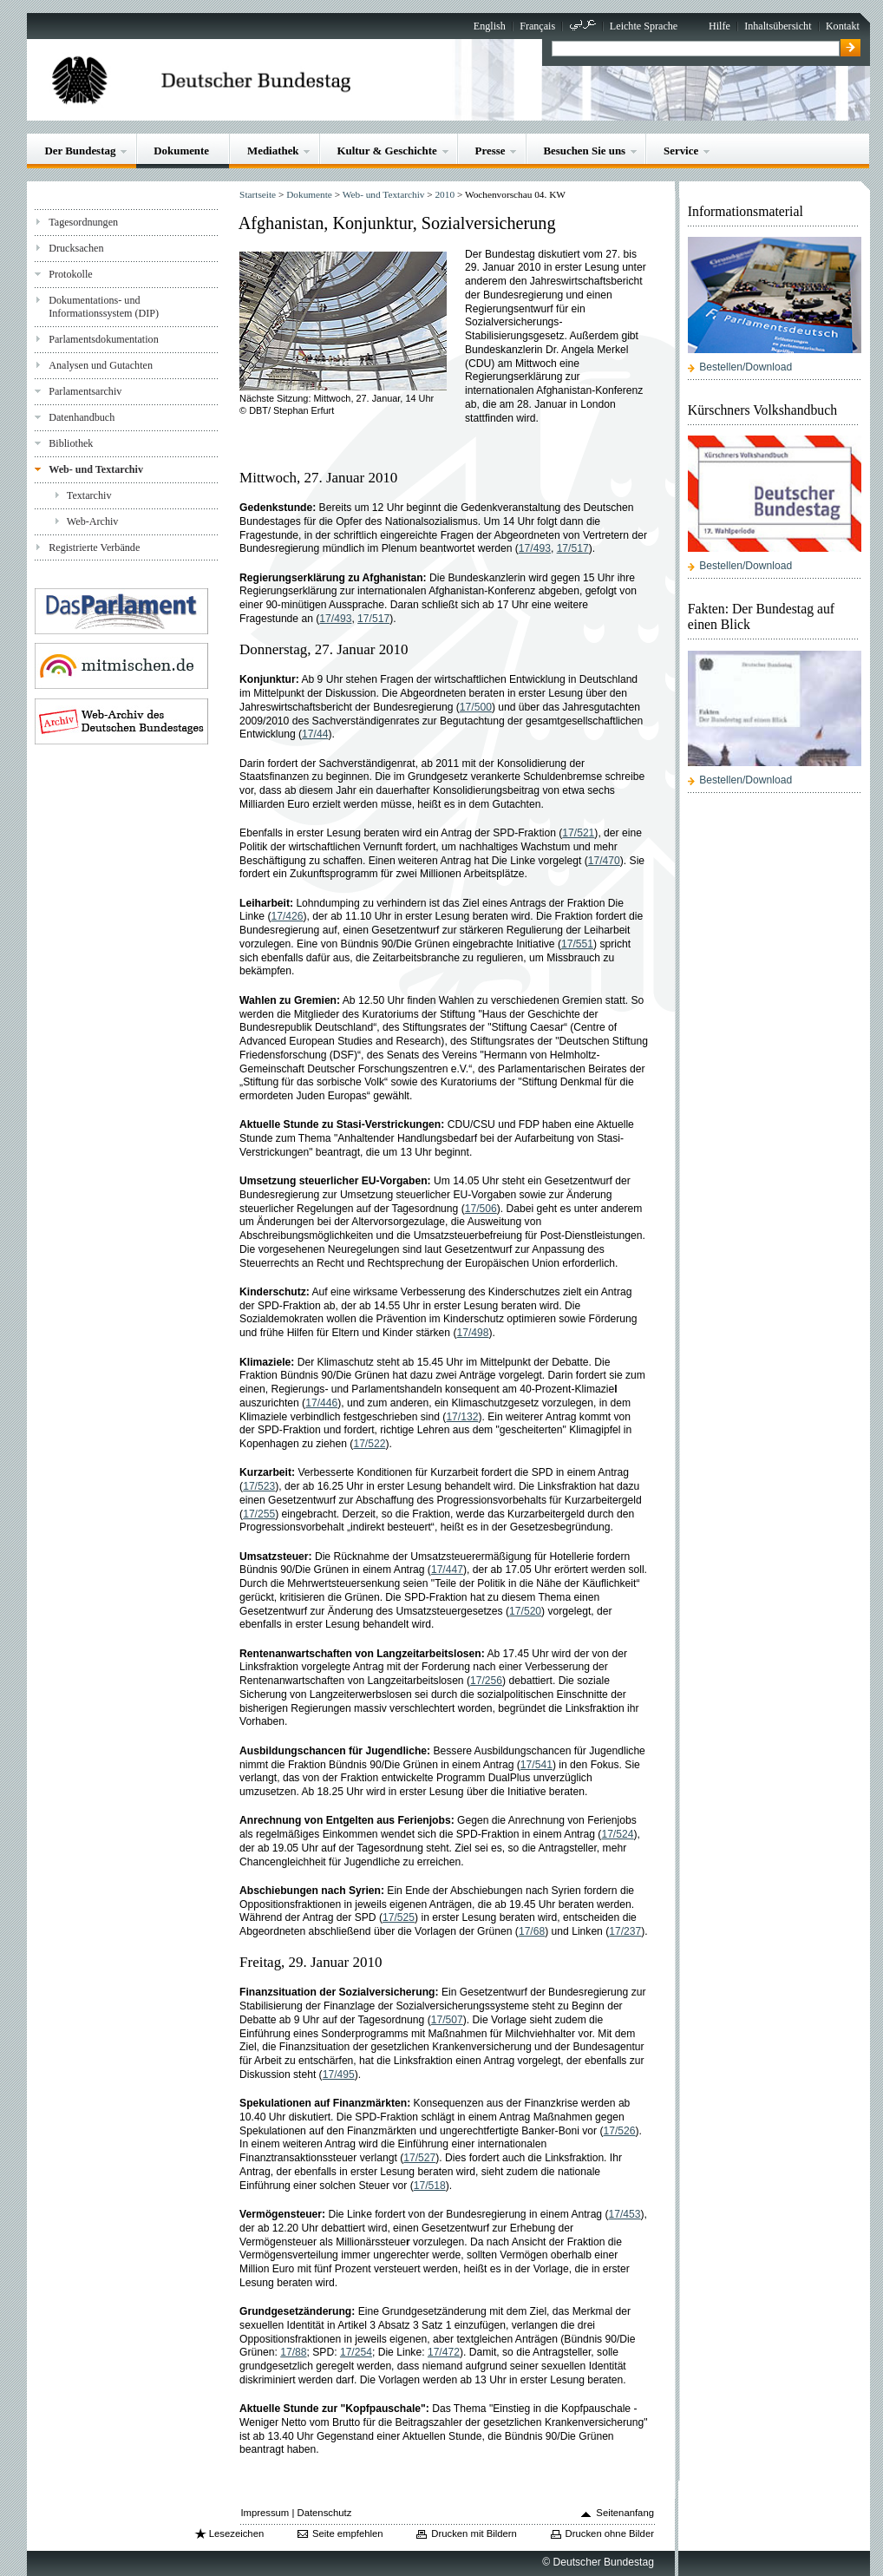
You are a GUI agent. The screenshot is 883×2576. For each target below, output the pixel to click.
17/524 (617, 1834)
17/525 (399, 1917)
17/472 (444, 2352)
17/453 (625, 2214)
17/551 (577, 944)
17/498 (473, 1333)
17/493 (535, 548)
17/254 (356, 2352)
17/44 (315, 734)
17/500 (476, 707)
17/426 (287, 916)
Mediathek (273, 150)
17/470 (604, 861)
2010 (445, 194)
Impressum (264, 2512)
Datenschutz (324, 2512)
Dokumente (181, 150)
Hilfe (719, 26)
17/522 (369, 1444)
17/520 (525, 1611)
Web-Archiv (93, 521)
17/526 (620, 2131)
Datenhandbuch (81, 417)
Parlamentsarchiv (85, 391)
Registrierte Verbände (94, 547)
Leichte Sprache (643, 26)
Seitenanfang (625, 2512)
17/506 (481, 1209)
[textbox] (695, 48)
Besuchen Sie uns (584, 150)
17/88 (293, 2352)
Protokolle (70, 274)
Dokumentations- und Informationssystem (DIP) (104, 306)
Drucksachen (76, 248)
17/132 (462, 1417)
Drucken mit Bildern (474, 2533)
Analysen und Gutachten (101, 365)
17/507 (447, 2020)
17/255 (259, 1514)
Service (681, 150)
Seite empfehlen (347, 2533)
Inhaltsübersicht (777, 26)
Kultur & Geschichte (386, 150)
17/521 (578, 833)
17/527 (419, 2158)
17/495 (339, 2074)
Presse (490, 150)
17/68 (532, 1931)
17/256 (486, 1681)
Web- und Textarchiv (96, 469)
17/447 (447, 1569)
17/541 (536, 1765)
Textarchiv (89, 495)
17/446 (321, 1403)
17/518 (430, 2185)
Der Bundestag (79, 150)
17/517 (573, 548)
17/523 (259, 1486)
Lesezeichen (236, 2533)
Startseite (257, 194)
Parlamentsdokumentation (103, 339)
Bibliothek (71, 443)
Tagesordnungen (83, 222)
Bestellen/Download (745, 367)
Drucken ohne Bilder (610, 2533)
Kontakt (843, 26)
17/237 (625, 1931)
